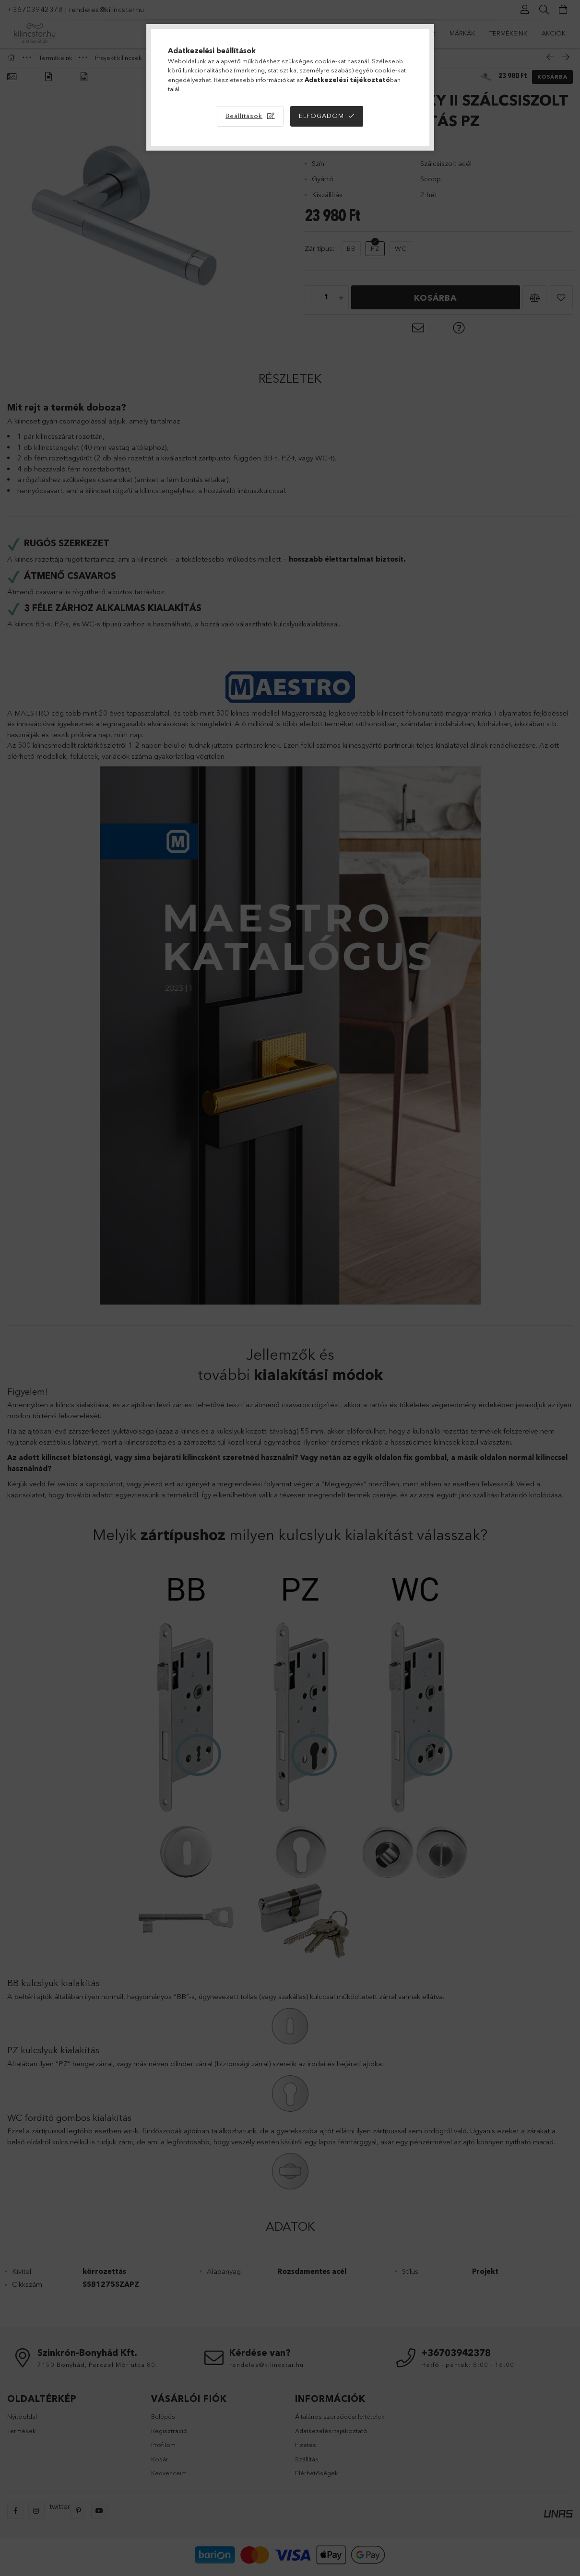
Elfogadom (321, 115)
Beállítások (243, 115)
